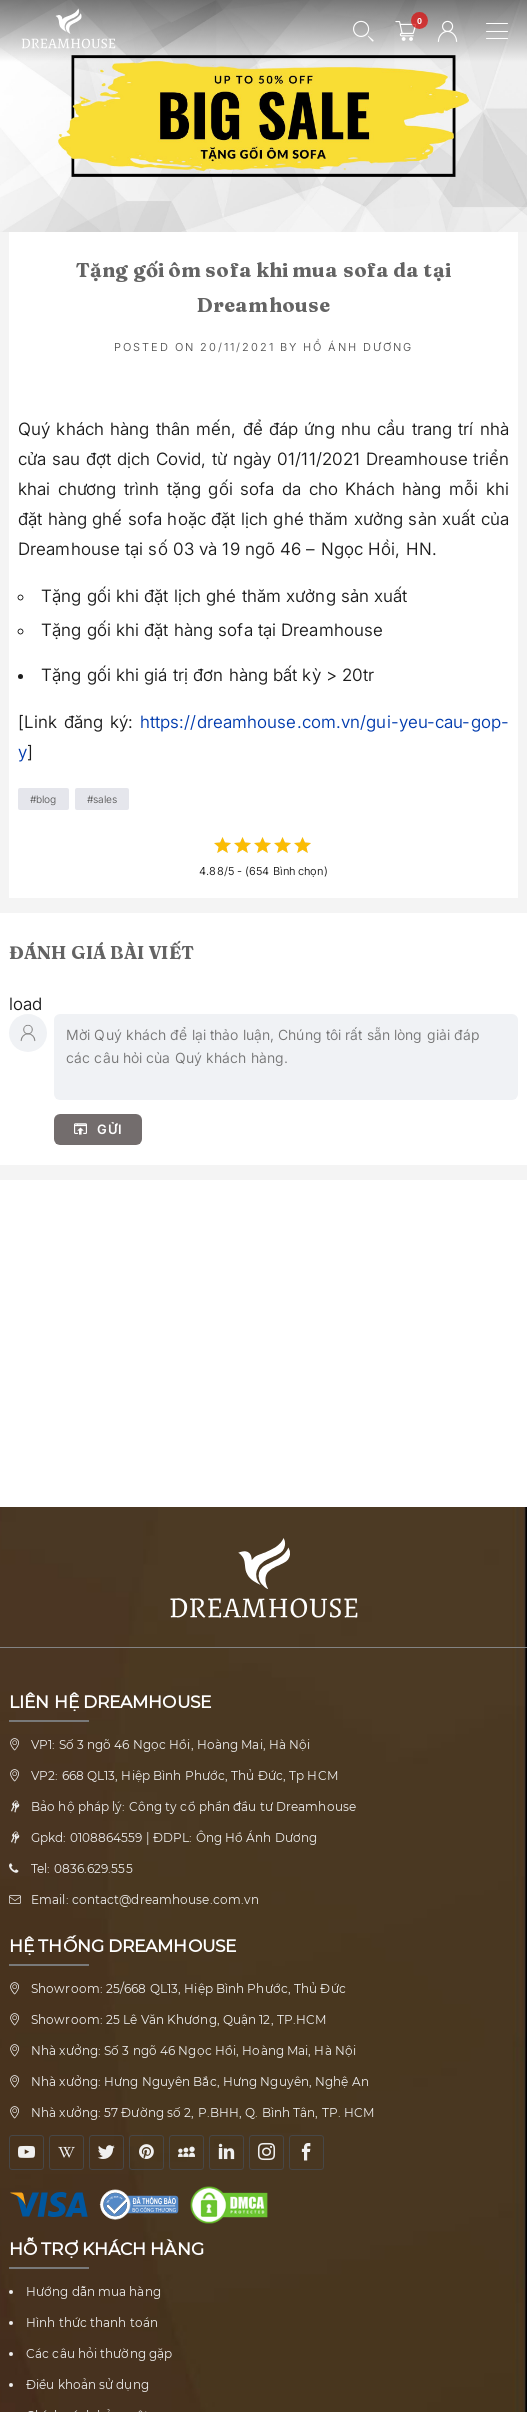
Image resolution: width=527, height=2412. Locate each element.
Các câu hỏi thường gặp (99, 2353)
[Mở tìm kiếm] (364, 31)
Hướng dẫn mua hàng (93, 2291)
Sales (105, 799)
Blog (46, 799)
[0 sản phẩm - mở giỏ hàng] (406, 31)
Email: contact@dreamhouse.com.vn (145, 1899)
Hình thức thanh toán (92, 2322)
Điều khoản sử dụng (87, 2384)
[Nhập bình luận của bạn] (286, 1057)
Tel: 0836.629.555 (82, 1868)
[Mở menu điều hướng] (506, 31)
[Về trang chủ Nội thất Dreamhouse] (68, 29)
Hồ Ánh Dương (358, 347)
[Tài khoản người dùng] (448, 31)
